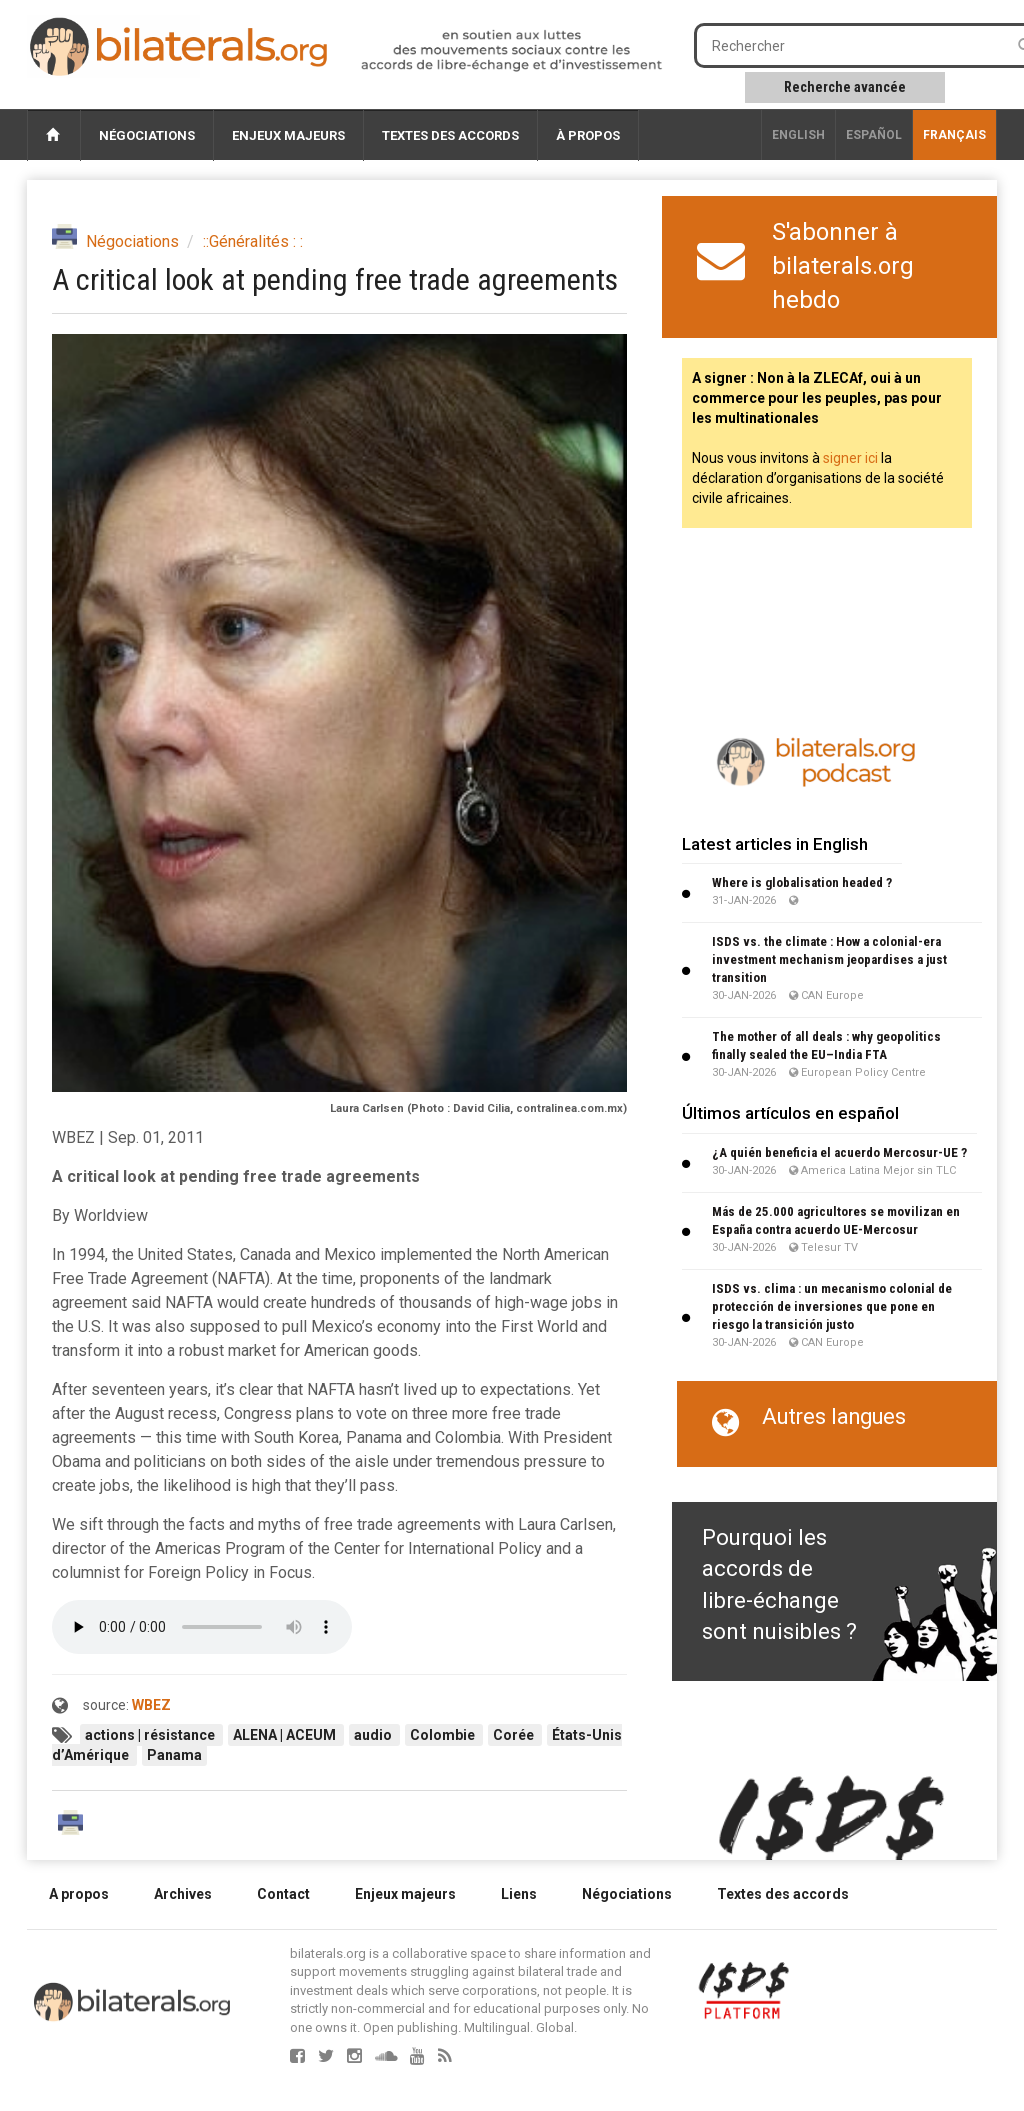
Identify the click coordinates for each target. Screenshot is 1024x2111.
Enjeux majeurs (288, 135)
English (798, 135)
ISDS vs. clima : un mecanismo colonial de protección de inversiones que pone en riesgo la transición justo (832, 1306)
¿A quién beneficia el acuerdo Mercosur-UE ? (839, 1152)
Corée (515, 1735)
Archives (183, 1894)
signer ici (850, 458)
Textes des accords (450, 135)
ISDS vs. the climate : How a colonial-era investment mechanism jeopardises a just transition (829, 959)
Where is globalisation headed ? (802, 882)
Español (874, 135)
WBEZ (151, 1705)
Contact (283, 1894)
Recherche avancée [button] (845, 87)
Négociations (147, 135)
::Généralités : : (253, 241)
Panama (174, 1755)
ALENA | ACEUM (286, 1735)
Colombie (444, 1735)
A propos (79, 1894)
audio (374, 1735)
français (954, 135)
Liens (519, 1894)
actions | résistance (151, 1735)
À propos (588, 135)
